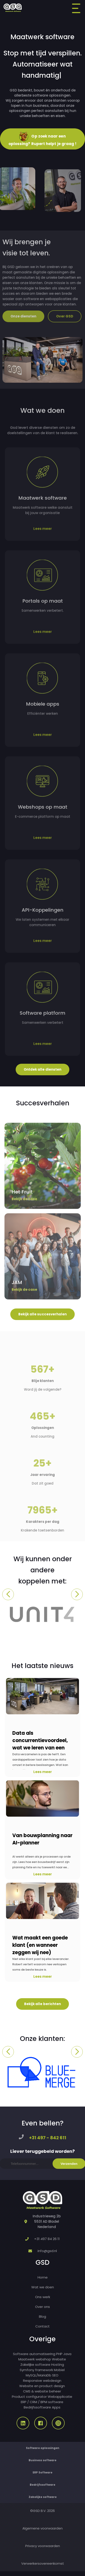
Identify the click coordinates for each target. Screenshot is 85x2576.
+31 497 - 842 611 (47, 2126)
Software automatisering (34, 2342)
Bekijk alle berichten (42, 1992)
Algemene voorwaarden (42, 2517)
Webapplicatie (60, 2385)
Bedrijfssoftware (37, 2396)
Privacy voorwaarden (42, 2534)
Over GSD (64, 290)
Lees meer (42, 531)
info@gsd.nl (47, 2239)
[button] (8, 1583)
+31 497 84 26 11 (47, 2227)
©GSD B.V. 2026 (42, 2499)
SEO (55, 2364)
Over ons (42, 2295)
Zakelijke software (35, 2353)
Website (59, 2348)
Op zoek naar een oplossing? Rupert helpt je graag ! (42, 128)
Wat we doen (42, 2276)
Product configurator (29, 2385)
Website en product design (42, 2374)
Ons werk (42, 2285)
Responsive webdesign (42, 2369)
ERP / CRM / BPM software (42, 2390)
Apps (56, 2396)
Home (43, 2266)
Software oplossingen (42, 2437)
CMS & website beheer (42, 2380)
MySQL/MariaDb (38, 2364)
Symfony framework (36, 2358)
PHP (59, 2342)
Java (67, 2342)
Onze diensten (23, 290)
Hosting (57, 2353)
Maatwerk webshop (34, 2348)
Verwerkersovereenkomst (42, 2552)
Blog (42, 2305)
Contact (42, 2315)
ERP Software (42, 2461)
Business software (42, 2449)
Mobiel (59, 2358)
